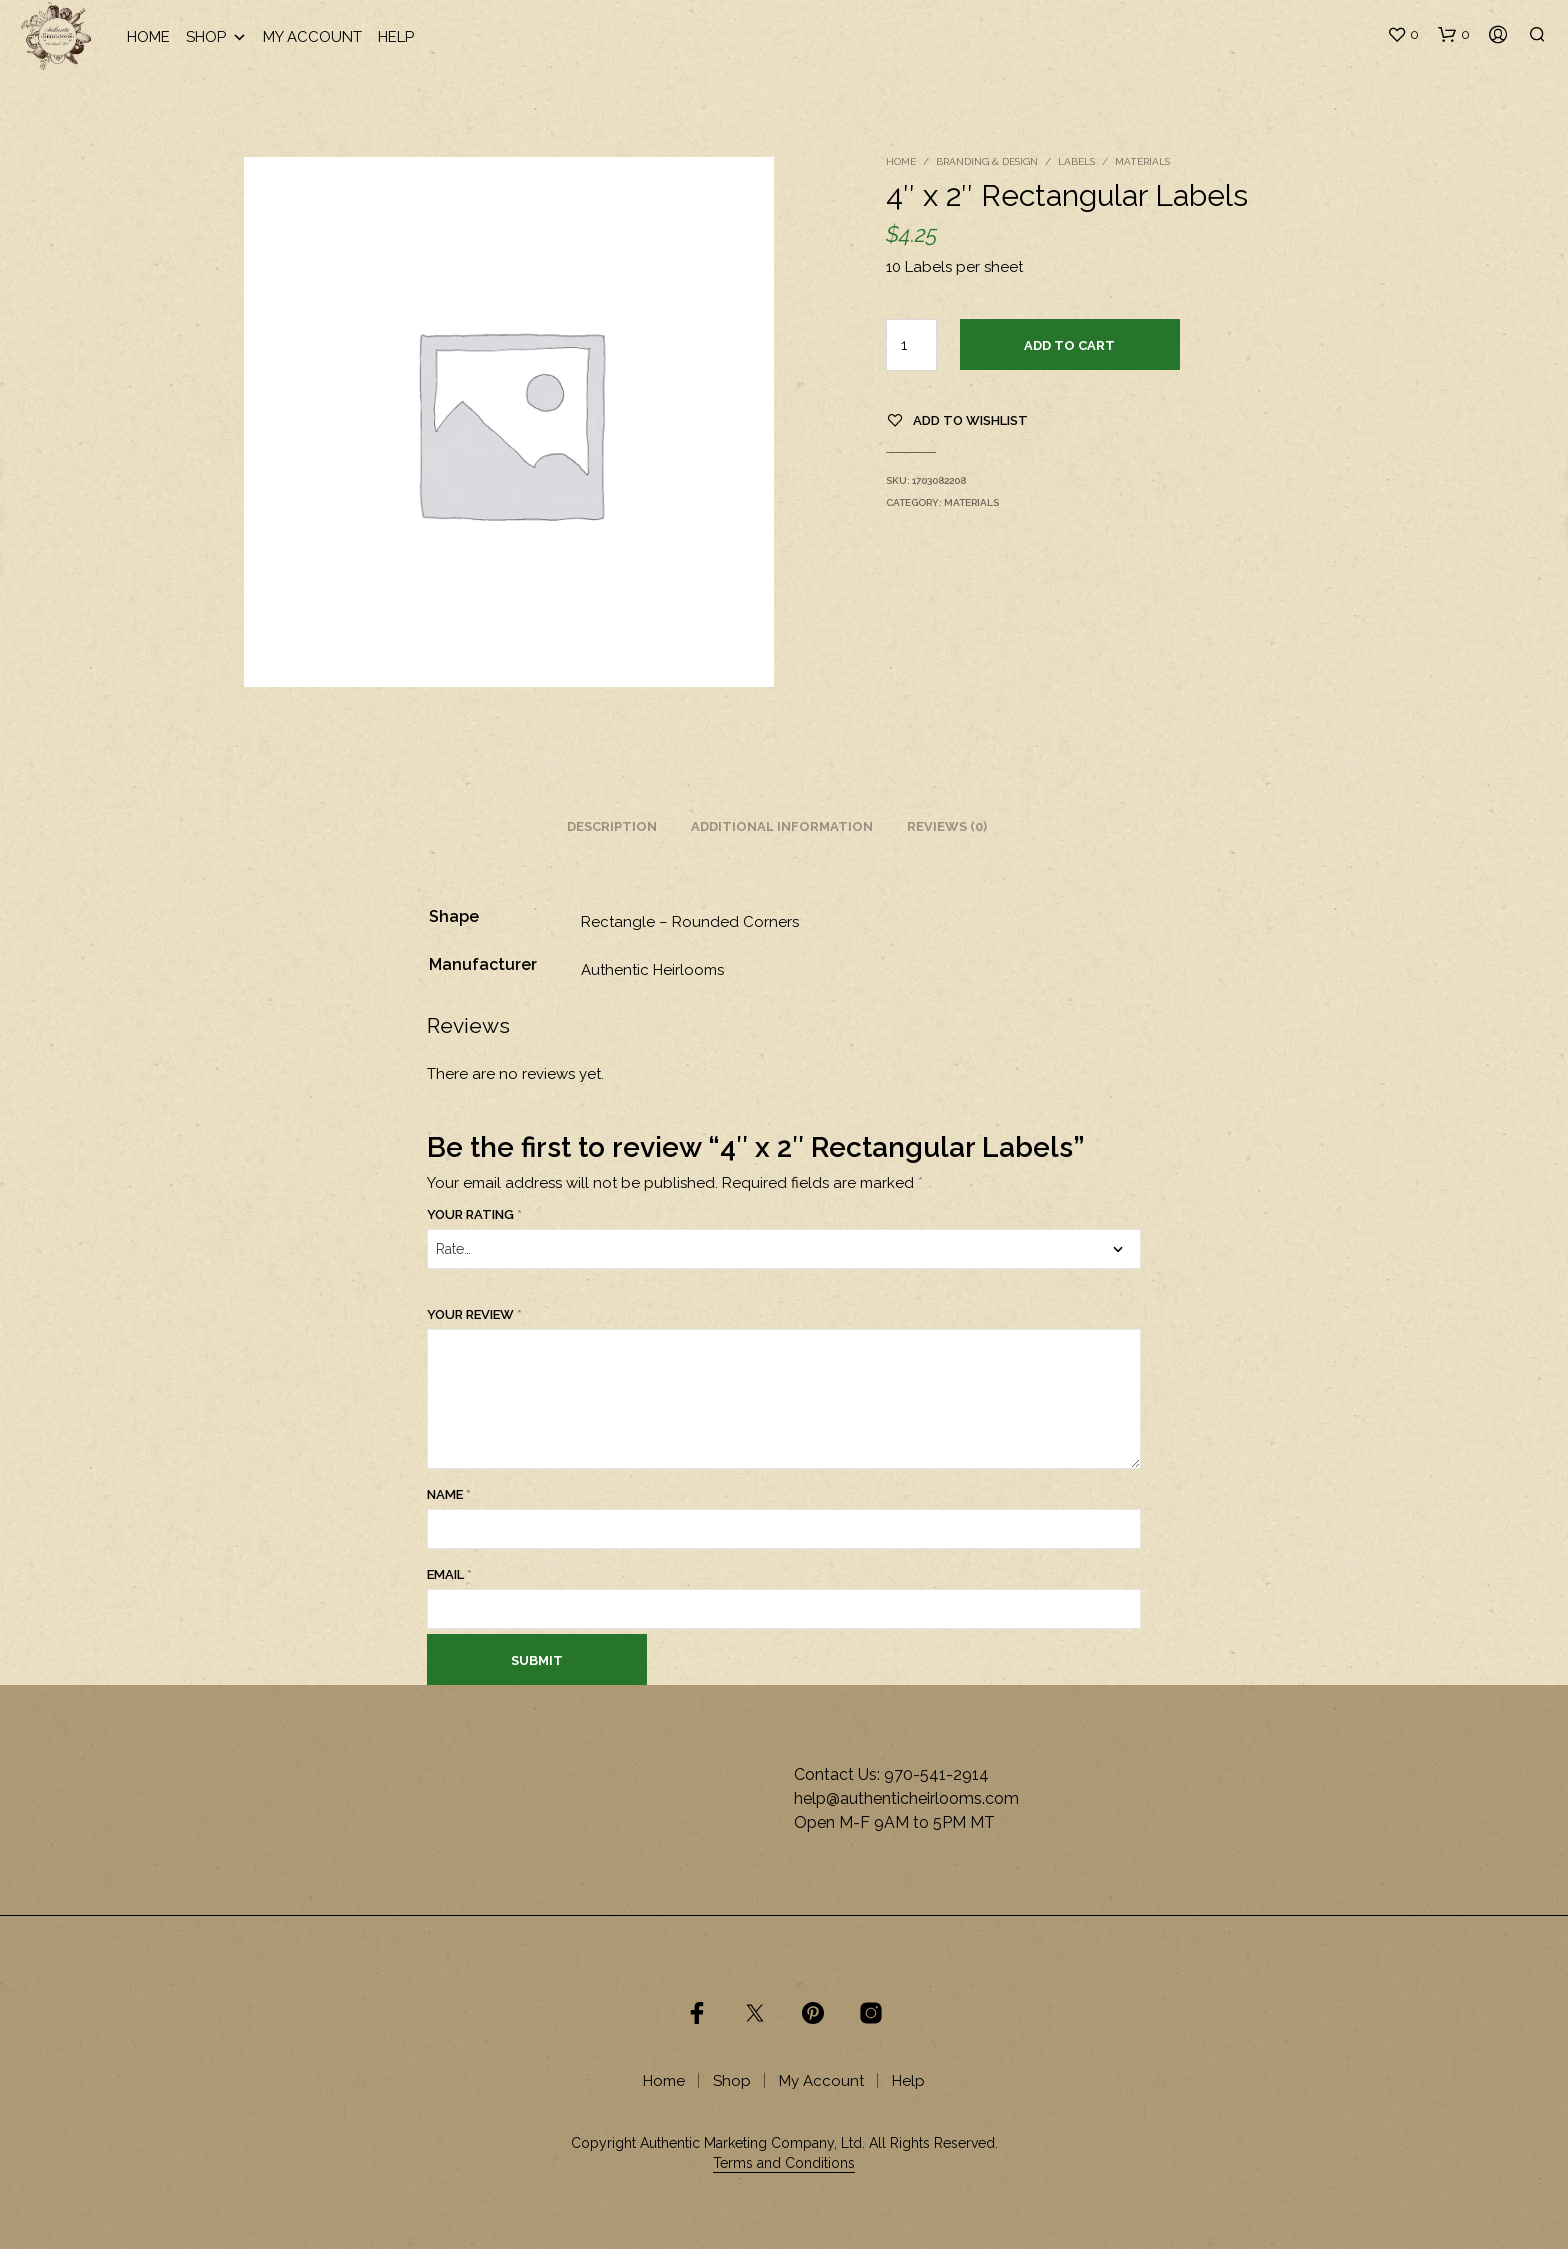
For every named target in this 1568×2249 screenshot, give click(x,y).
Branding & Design (987, 161)
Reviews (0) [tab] (947, 826)
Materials (1142, 161)
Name (449, 1494)
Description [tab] (612, 826)
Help (396, 37)
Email (449, 1574)
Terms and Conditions (784, 2163)
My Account (312, 37)
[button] (1403, 35)
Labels (1076, 161)
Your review (474, 1314)
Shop (216, 37)
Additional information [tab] (782, 826)
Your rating (474, 1214)
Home (148, 37)
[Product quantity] (911, 345)
